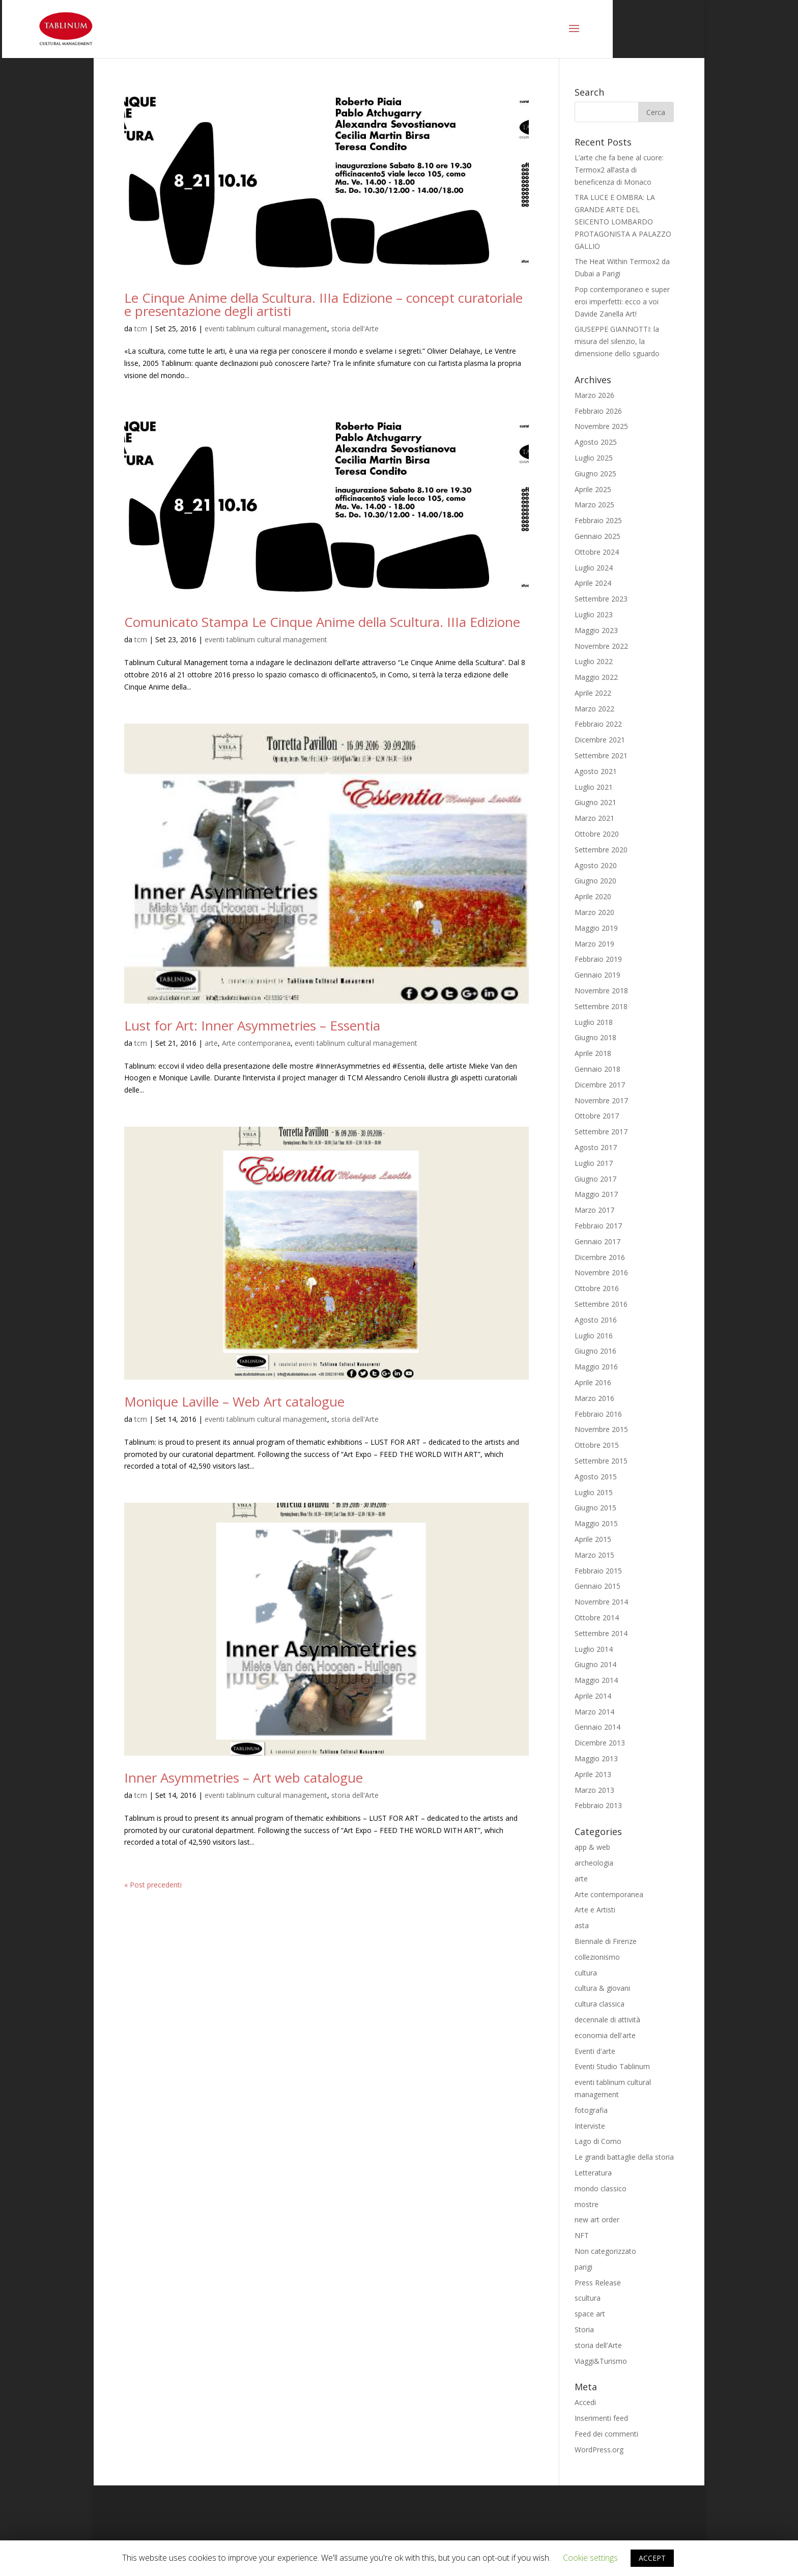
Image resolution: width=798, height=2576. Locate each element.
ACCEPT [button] (652, 2558)
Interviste (590, 2126)
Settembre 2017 (601, 1131)
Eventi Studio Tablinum (612, 2066)
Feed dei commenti (606, 2434)
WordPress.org (599, 2449)
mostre (586, 2204)
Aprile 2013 (593, 1774)
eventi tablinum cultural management (266, 328)
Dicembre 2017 (600, 1085)
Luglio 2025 (594, 458)
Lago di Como (598, 2141)
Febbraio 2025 (598, 520)
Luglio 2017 (594, 1163)
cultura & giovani (602, 1988)
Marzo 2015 (594, 1555)
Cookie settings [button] (590, 2557)
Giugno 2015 (595, 1507)
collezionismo (597, 1957)
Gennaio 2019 (597, 975)
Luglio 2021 (594, 787)
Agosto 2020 (596, 865)
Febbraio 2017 (598, 1225)
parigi (583, 2267)
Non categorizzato (605, 2251)
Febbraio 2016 (598, 1414)
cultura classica (599, 2004)
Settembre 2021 (601, 755)
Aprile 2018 (593, 1053)
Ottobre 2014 (597, 1617)
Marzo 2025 (594, 504)
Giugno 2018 (595, 1037)
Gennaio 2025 (597, 536)
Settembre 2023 (601, 599)
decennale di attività (607, 2019)
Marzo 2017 (594, 1210)
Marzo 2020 (594, 912)
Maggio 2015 (596, 1523)
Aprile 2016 (593, 1382)
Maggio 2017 (596, 1194)
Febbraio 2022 (598, 724)
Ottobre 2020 (597, 834)
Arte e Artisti (595, 1909)
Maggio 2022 (596, 677)
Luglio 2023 (594, 614)
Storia (584, 2329)
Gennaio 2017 (597, 1241)
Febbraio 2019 (598, 959)
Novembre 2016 (601, 1272)
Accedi (585, 2402)
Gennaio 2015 (597, 1586)
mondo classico (600, 2188)
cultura (586, 1973)
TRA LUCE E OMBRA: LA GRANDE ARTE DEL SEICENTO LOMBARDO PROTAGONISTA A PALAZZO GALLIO (623, 221)
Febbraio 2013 (598, 1805)
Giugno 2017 (595, 1179)
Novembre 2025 (601, 426)
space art (590, 2314)
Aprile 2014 (593, 1696)
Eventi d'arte (595, 2051)
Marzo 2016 (594, 1398)
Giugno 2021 (595, 802)
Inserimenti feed (601, 2418)
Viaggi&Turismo (601, 2361)
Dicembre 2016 (600, 1257)
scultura (588, 2298)
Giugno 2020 (595, 880)
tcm (140, 328)
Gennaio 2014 (597, 1727)
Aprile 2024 (593, 583)
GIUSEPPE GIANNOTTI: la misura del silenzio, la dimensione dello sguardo (617, 341)
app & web (592, 1847)
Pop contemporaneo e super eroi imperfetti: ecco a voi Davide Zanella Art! (622, 301)
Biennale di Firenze (606, 1941)
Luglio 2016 (594, 1335)
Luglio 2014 (594, 1649)
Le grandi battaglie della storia (624, 2157)
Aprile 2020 (593, 896)
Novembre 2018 (601, 990)
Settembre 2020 (601, 849)
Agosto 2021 (596, 771)
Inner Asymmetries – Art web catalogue (243, 1777)
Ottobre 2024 (597, 552)
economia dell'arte (605, 2035)
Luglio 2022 (594, 661)
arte (211, 1043)
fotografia (591, 2110)
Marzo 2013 (594, 1790)
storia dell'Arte (355, 328)
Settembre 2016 (601, 1304)
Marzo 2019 (594, 944)
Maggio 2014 (596, 1680)
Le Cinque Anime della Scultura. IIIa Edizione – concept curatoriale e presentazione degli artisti (323, 304)
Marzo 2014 (594, 1711)
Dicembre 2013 (600, 1743)
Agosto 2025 (596, 442)
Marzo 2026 (594, 395)
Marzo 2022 (594, 708)
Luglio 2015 (594, 1492)
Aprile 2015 (593, 1539)
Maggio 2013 (596, 1758)
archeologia (594, 1863)
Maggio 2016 (596, 1366)
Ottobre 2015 (597, 1445)
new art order (597, 2219)
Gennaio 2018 (597, 1069)
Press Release (598, 2282)
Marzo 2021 (594, 818)
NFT (582, 2235)
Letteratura (593, 2173)
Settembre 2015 (601, 1461)
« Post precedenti (153, 1885)
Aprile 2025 (593, 489)
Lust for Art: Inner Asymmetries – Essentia (252, 1025)
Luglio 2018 (594, 1022)
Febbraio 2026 (598, 411)
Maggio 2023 (596, 630)
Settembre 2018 (601, 1006)
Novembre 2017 (601, 1100)
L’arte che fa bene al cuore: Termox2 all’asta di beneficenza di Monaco (619, 170)
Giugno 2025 (595, 473)
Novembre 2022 (601, 646)
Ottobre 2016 (597, 1288)
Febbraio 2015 (598, 1571)
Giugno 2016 (595, 1351)
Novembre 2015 (601, 1429)
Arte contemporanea (256, 1043)
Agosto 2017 (596, 1147)
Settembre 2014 (601, 1633)
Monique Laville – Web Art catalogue (234, 1401)
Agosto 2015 (596, 1476)
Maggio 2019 (596, 928)
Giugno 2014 (595, 1664)
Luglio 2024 (594, 568)
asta (582, 1925)
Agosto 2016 (596, 1320)
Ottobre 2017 (597, 1116)
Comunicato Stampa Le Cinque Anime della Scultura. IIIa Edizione (322, 622)
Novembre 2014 (601, 1602)
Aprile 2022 (593, 693)
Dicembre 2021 (600, 740)
